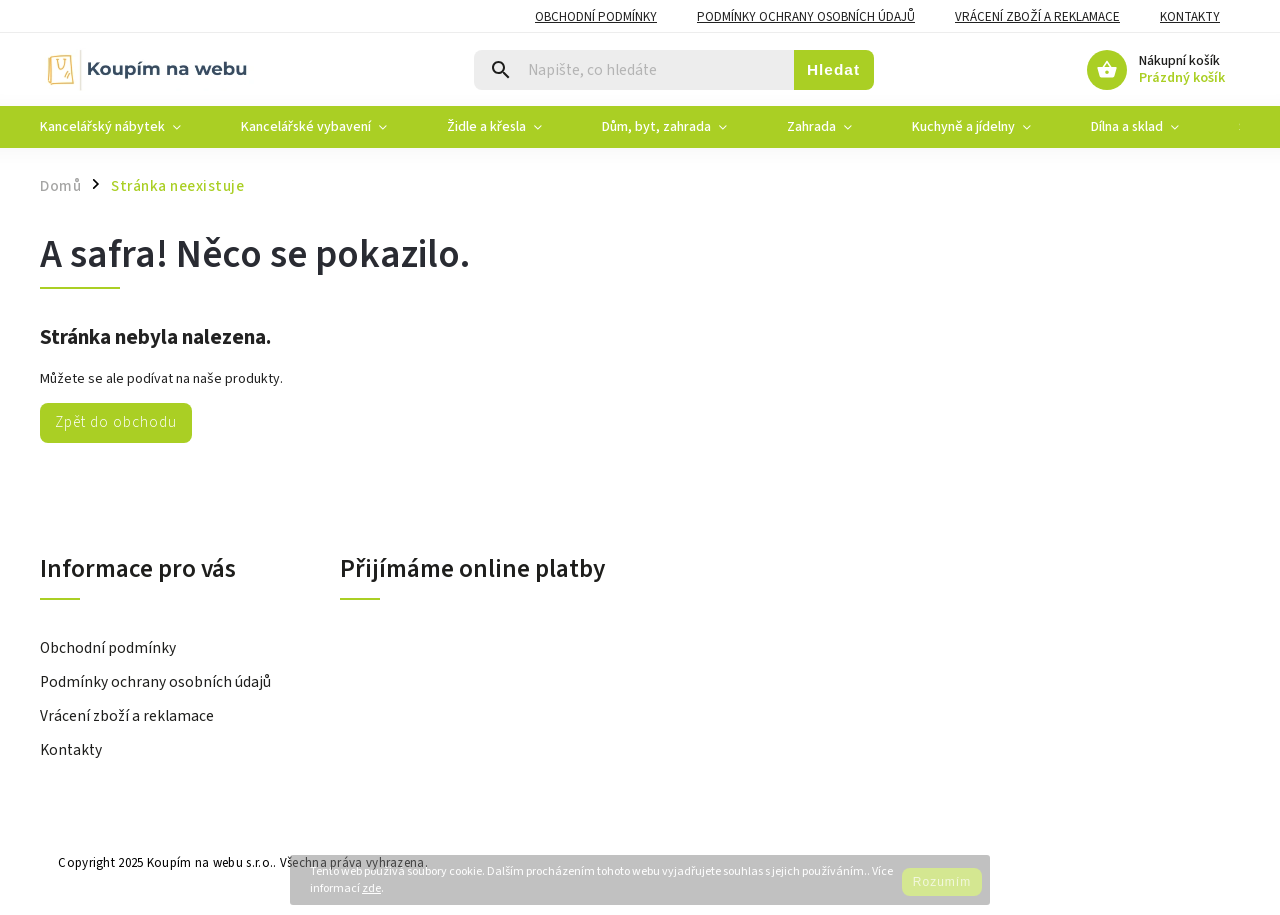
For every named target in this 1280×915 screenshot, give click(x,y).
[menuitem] (125, 127)
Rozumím (942, 882)
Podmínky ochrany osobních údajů (806, 17)
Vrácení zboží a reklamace (1037, 17)
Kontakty (1190, 17)
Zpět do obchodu (116, 422)
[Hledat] (634, 70)
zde (371, 888)
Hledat (833, 69)
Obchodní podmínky (596, 17)
